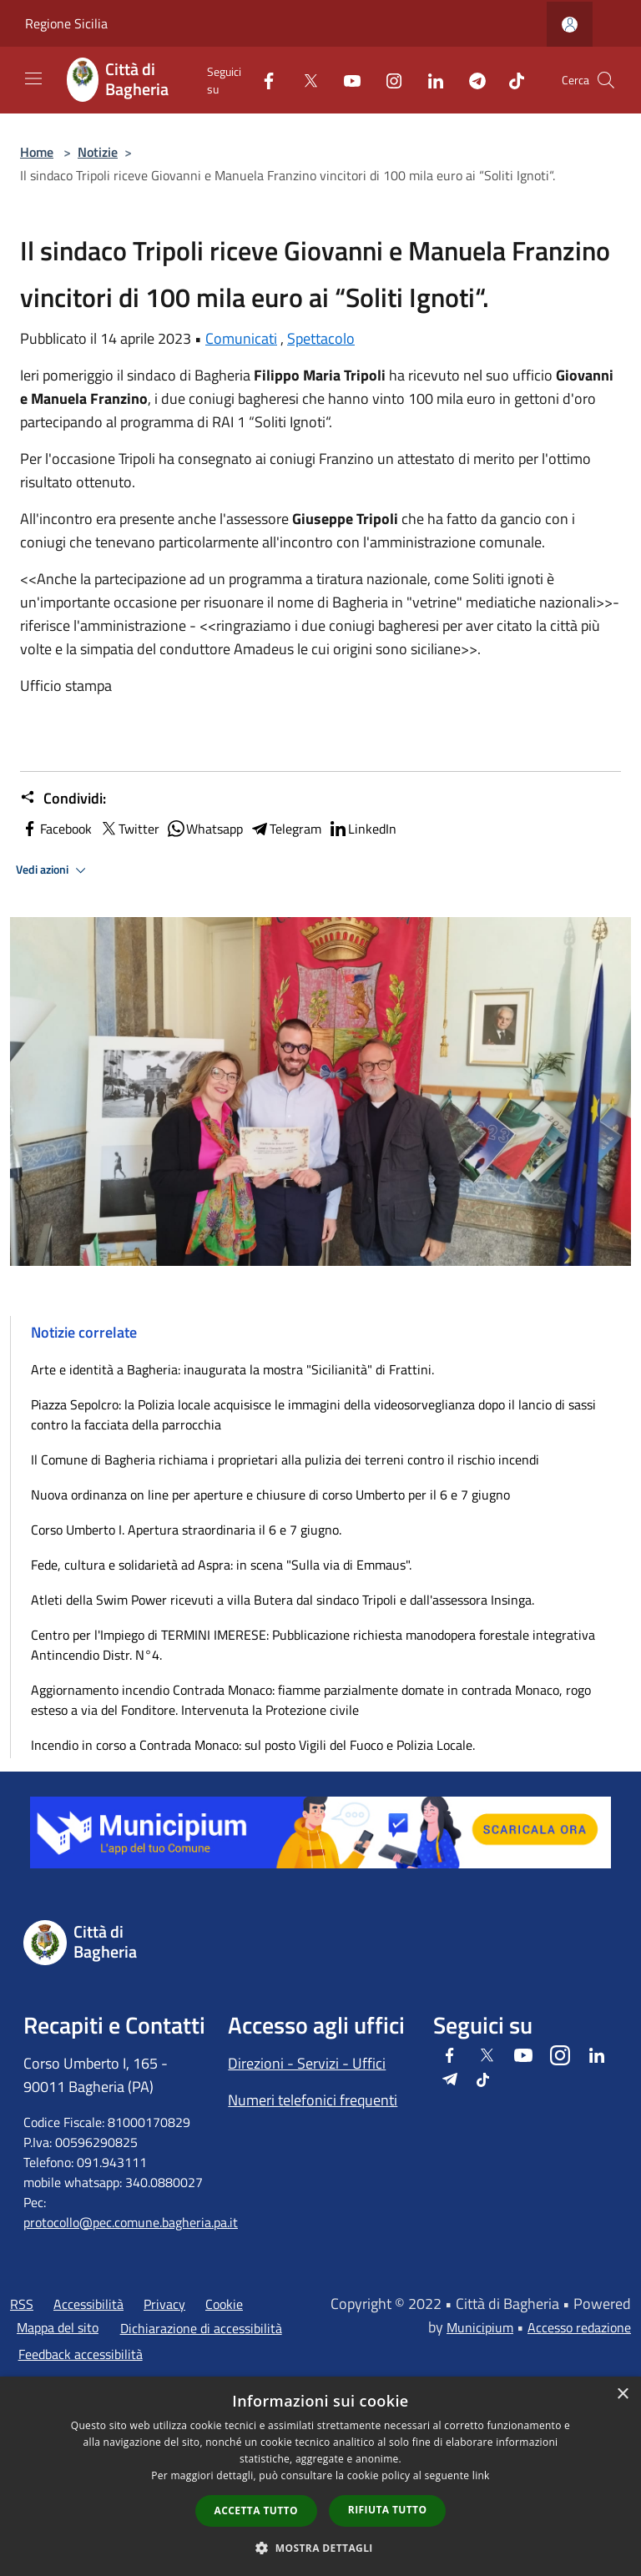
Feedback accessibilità (80, 2354)
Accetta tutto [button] (256, 2510)
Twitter (128, 829)
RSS (21, 2304)
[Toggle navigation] (33, 78)
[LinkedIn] (429, 79)
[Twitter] (303, 79)
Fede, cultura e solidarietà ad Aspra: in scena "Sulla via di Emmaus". (221, 1565)
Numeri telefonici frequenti (312, 2100)
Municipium (480, 2327)
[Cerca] (606, 80)
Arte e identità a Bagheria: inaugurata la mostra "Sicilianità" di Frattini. (232, 1369)
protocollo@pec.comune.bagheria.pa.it (130, 2222)
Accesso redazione (579, 2327)
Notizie (98, 152)
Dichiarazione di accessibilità (201, 2328)
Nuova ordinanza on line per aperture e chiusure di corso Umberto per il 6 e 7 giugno (270, 1495)
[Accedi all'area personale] (570, 25)
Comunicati (241, 338)
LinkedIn (362, 829)
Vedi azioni (53, 870)
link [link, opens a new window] (481, 2475)
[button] (320, 2547)
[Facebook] (262, 79)
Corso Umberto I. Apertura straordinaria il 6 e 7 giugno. (186, 1530)
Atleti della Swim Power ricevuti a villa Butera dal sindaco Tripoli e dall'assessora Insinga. (284, 1600)
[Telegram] (470, 79)
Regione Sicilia (66, 23)
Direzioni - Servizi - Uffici (307, 2063)
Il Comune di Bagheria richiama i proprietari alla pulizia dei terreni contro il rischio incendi (285, 1459)
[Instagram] (387, 79)
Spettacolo (321, 338)
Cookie (224, 2304)
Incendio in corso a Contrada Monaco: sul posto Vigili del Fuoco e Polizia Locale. (253, 1745)
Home (36, 152)
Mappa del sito (57, 2327)
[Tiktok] (510, 79)
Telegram (285, 829)
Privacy (164, 2304)
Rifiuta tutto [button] (387, 2510)
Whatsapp (204, 829)
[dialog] (320, 2476)
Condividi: (63, 798)
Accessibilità (88, 2304)
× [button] (622, 2394)
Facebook (56, 829)
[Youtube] (345, 79)
